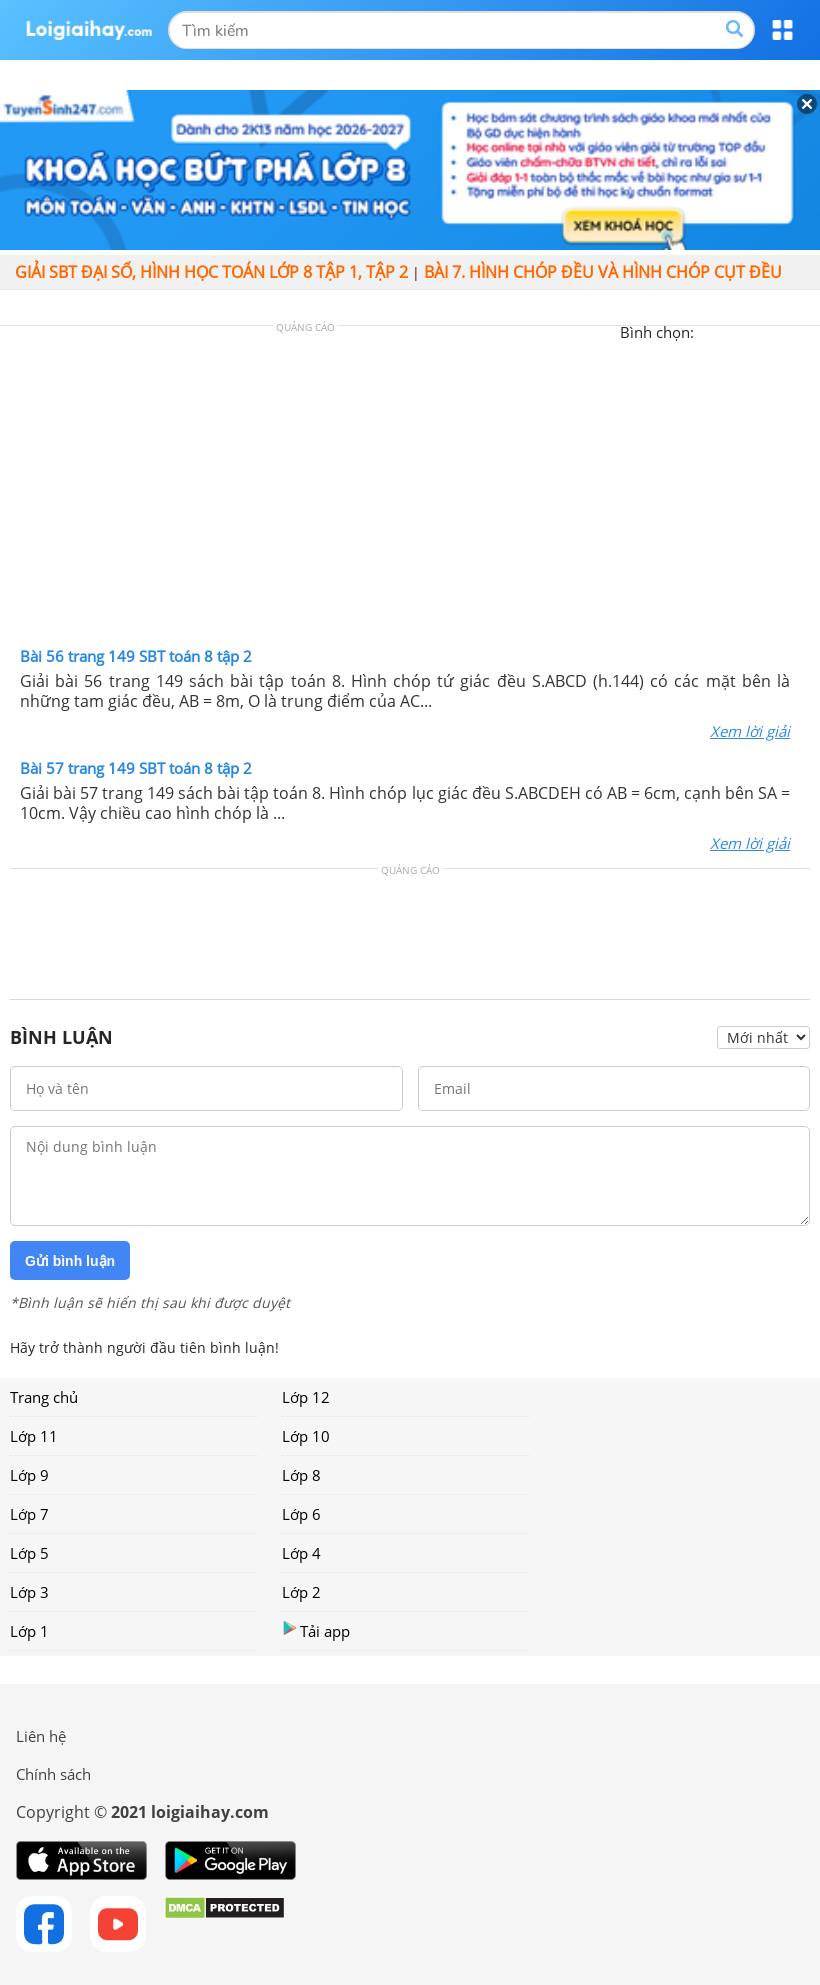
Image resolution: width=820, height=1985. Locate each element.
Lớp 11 (34, 1436)
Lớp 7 (29, 1514)
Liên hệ (41, 1736)
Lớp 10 (306, 1436)
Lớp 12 (306, 1397)
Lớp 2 (301, 1592)
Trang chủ (44, 1397)
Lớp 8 (301, 1475)
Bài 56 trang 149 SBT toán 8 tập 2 (136, 656)
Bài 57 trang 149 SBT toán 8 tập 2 (136, 768)
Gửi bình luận (70, 1261)
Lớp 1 (29, 1631)
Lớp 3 (29, 1592)
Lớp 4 (301, 1553)
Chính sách (53, 1774)
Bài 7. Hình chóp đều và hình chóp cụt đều (603, 272)
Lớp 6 (301, 1514)
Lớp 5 (29, 1553)
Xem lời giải (750, 731)
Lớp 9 (29, 1475)
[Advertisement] (410, 491)
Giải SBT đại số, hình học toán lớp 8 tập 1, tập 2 (211, 272)
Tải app (316, 1630)
